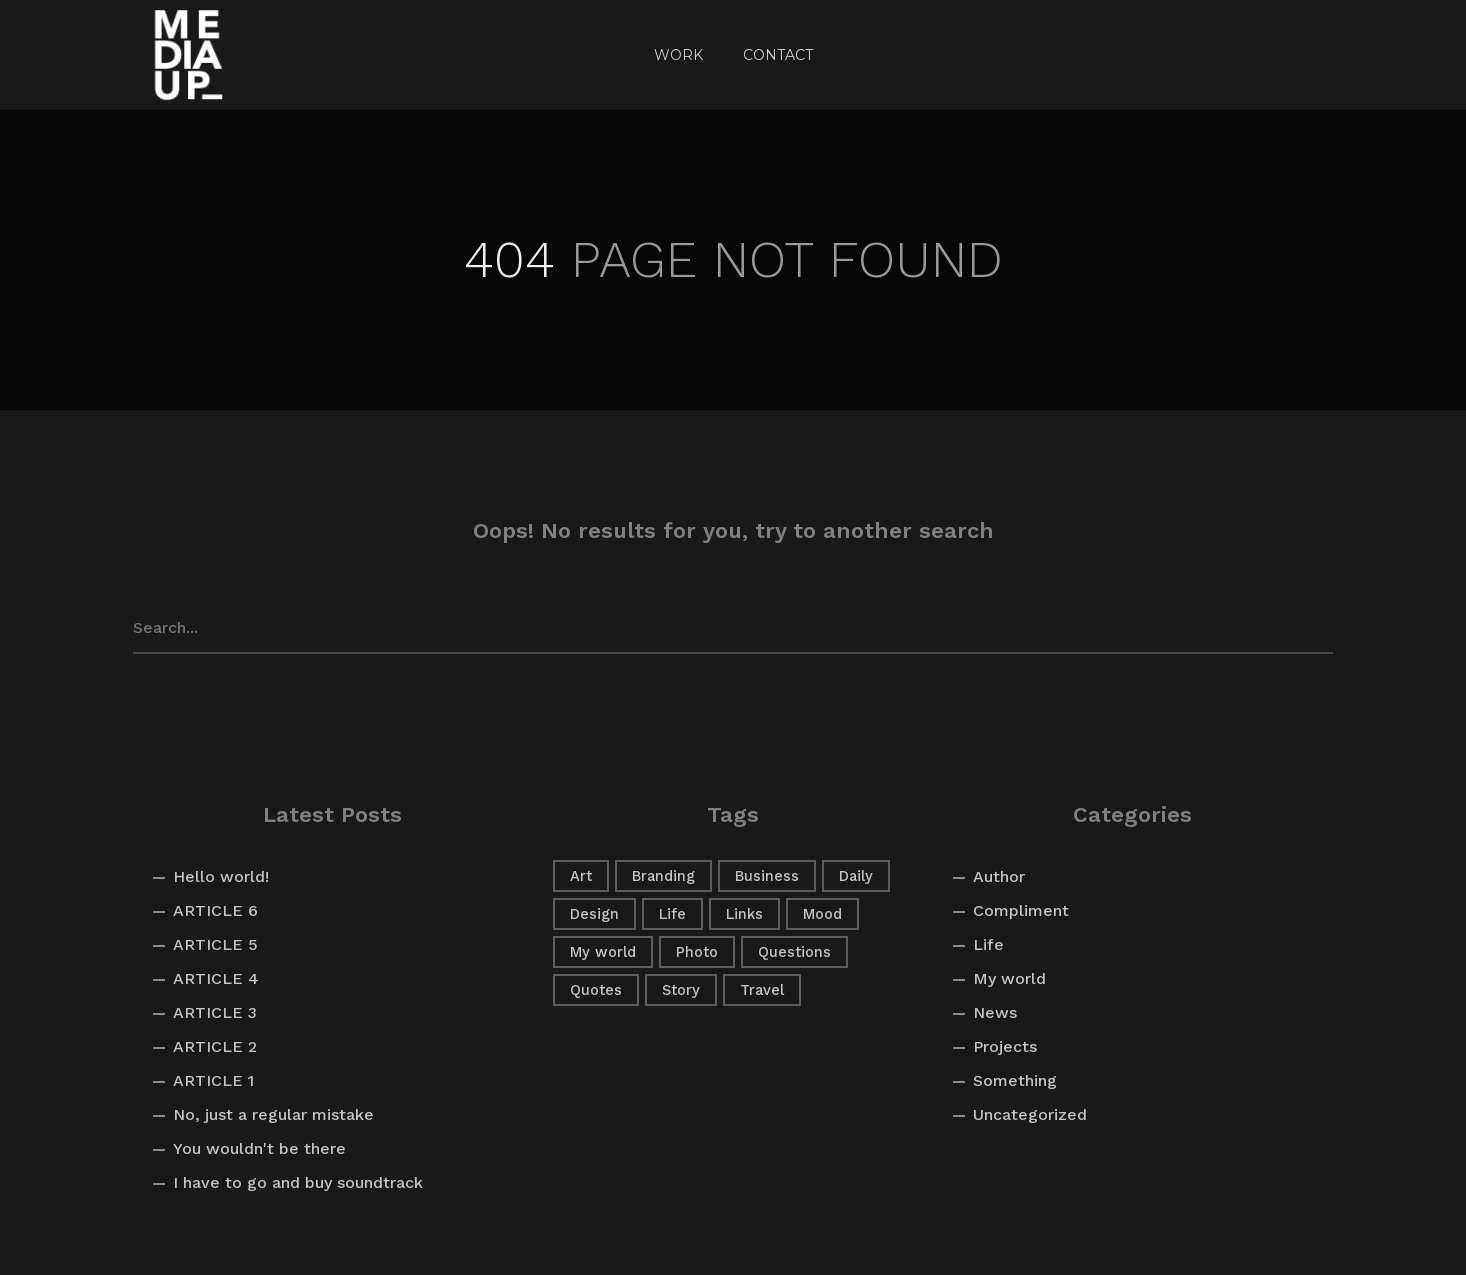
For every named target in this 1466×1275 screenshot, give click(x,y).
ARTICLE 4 (216, 978)
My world (603, 952)
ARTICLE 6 (215, 910)
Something (1015, 1080)
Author (999, 876)
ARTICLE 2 (215, 1046)
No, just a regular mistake (273, 1114)
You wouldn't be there (259, 1148)
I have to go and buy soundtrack (298, 1182)
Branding (663, 876)
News (995, 1012)
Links (744, 914)
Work (678, 55)
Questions (794, 952)
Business (767, 876)
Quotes (596, 990)
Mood (822, 914)
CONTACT (778, 55)
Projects (1005, 1046)
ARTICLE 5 (215, 944)
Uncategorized (1030, 1114)
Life (672, 914)
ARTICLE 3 (215, 1012)
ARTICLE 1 (213, 1080)
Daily (856, 876)
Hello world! (221, 876)
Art (581, 876)
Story (681, 990)
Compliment (1021, 910)
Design (594, 914)
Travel (762, 990)
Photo (697, 952)
